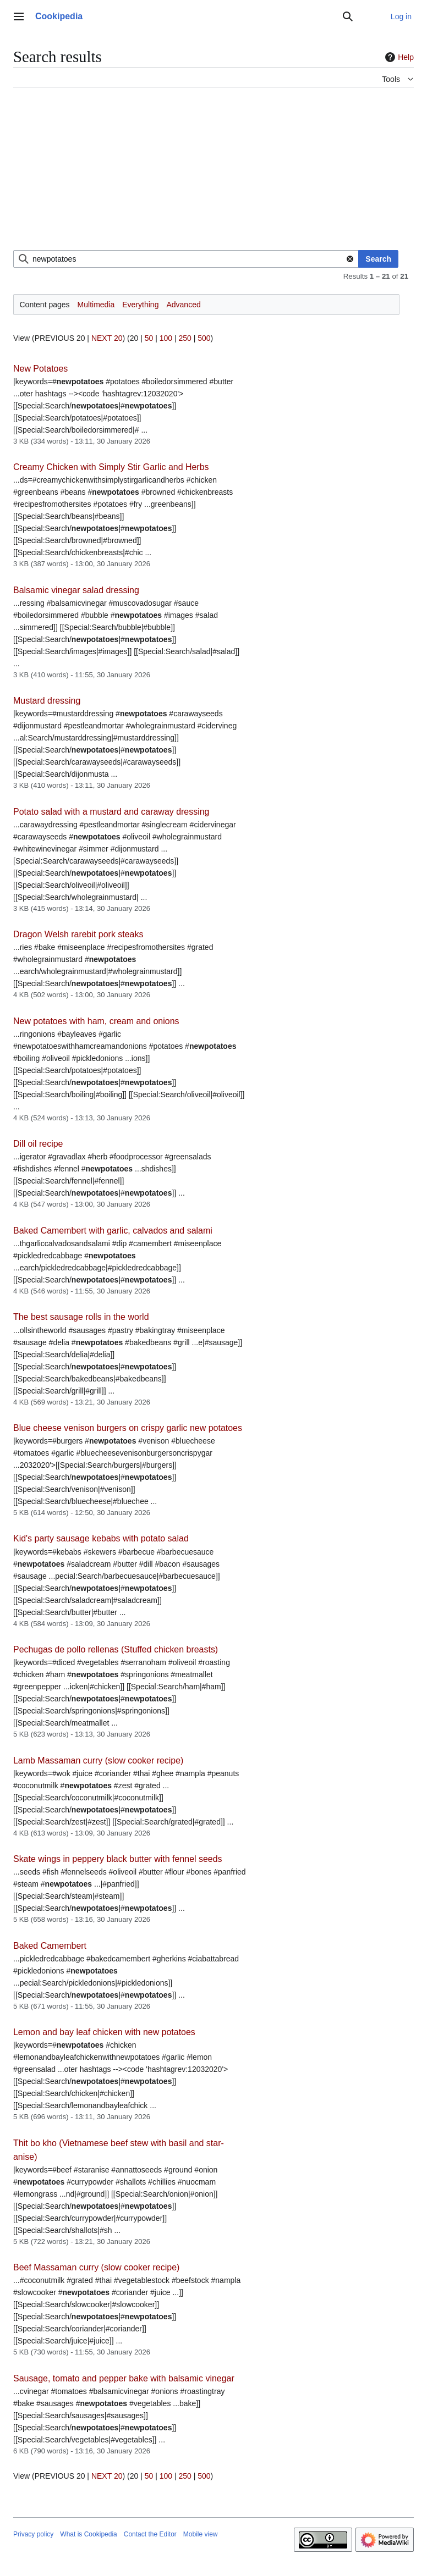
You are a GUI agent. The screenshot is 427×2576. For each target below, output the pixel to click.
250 (184, 338)
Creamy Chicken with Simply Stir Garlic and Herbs (111, 467)
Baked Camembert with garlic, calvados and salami (112, 1230)
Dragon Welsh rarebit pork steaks (78, 934)
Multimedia (96, 304)
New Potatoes (40, 368)
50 (149, 338)
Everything (140, 304)
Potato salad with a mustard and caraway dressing (111, 811)
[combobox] (186, 259)
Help (398, 57)
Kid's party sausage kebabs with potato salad (101, 1538)
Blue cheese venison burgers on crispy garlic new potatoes (127, 1428)
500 (204, 338)
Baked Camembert (49, 1945)
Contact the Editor (150, 2534)
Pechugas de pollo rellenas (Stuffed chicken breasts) (115, 1649)
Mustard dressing (46, 700)
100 (166, 338)
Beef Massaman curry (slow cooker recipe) (96, 2267)
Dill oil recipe (38, 1143)
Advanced (183, 304)
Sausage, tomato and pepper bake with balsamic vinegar (123, 2378)
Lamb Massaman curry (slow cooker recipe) (98, 1760)
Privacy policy (33, 2534)
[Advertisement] (213, 173)
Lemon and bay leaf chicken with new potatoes (104, 2032)
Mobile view (200, 2534)
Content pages (45, 304)
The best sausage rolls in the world (81, 1317)
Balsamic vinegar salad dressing (76, 590)
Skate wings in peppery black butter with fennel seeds (117, 1859)
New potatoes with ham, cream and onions (96, 1021)
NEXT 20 (107, 338)
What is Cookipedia (88, 2534)
